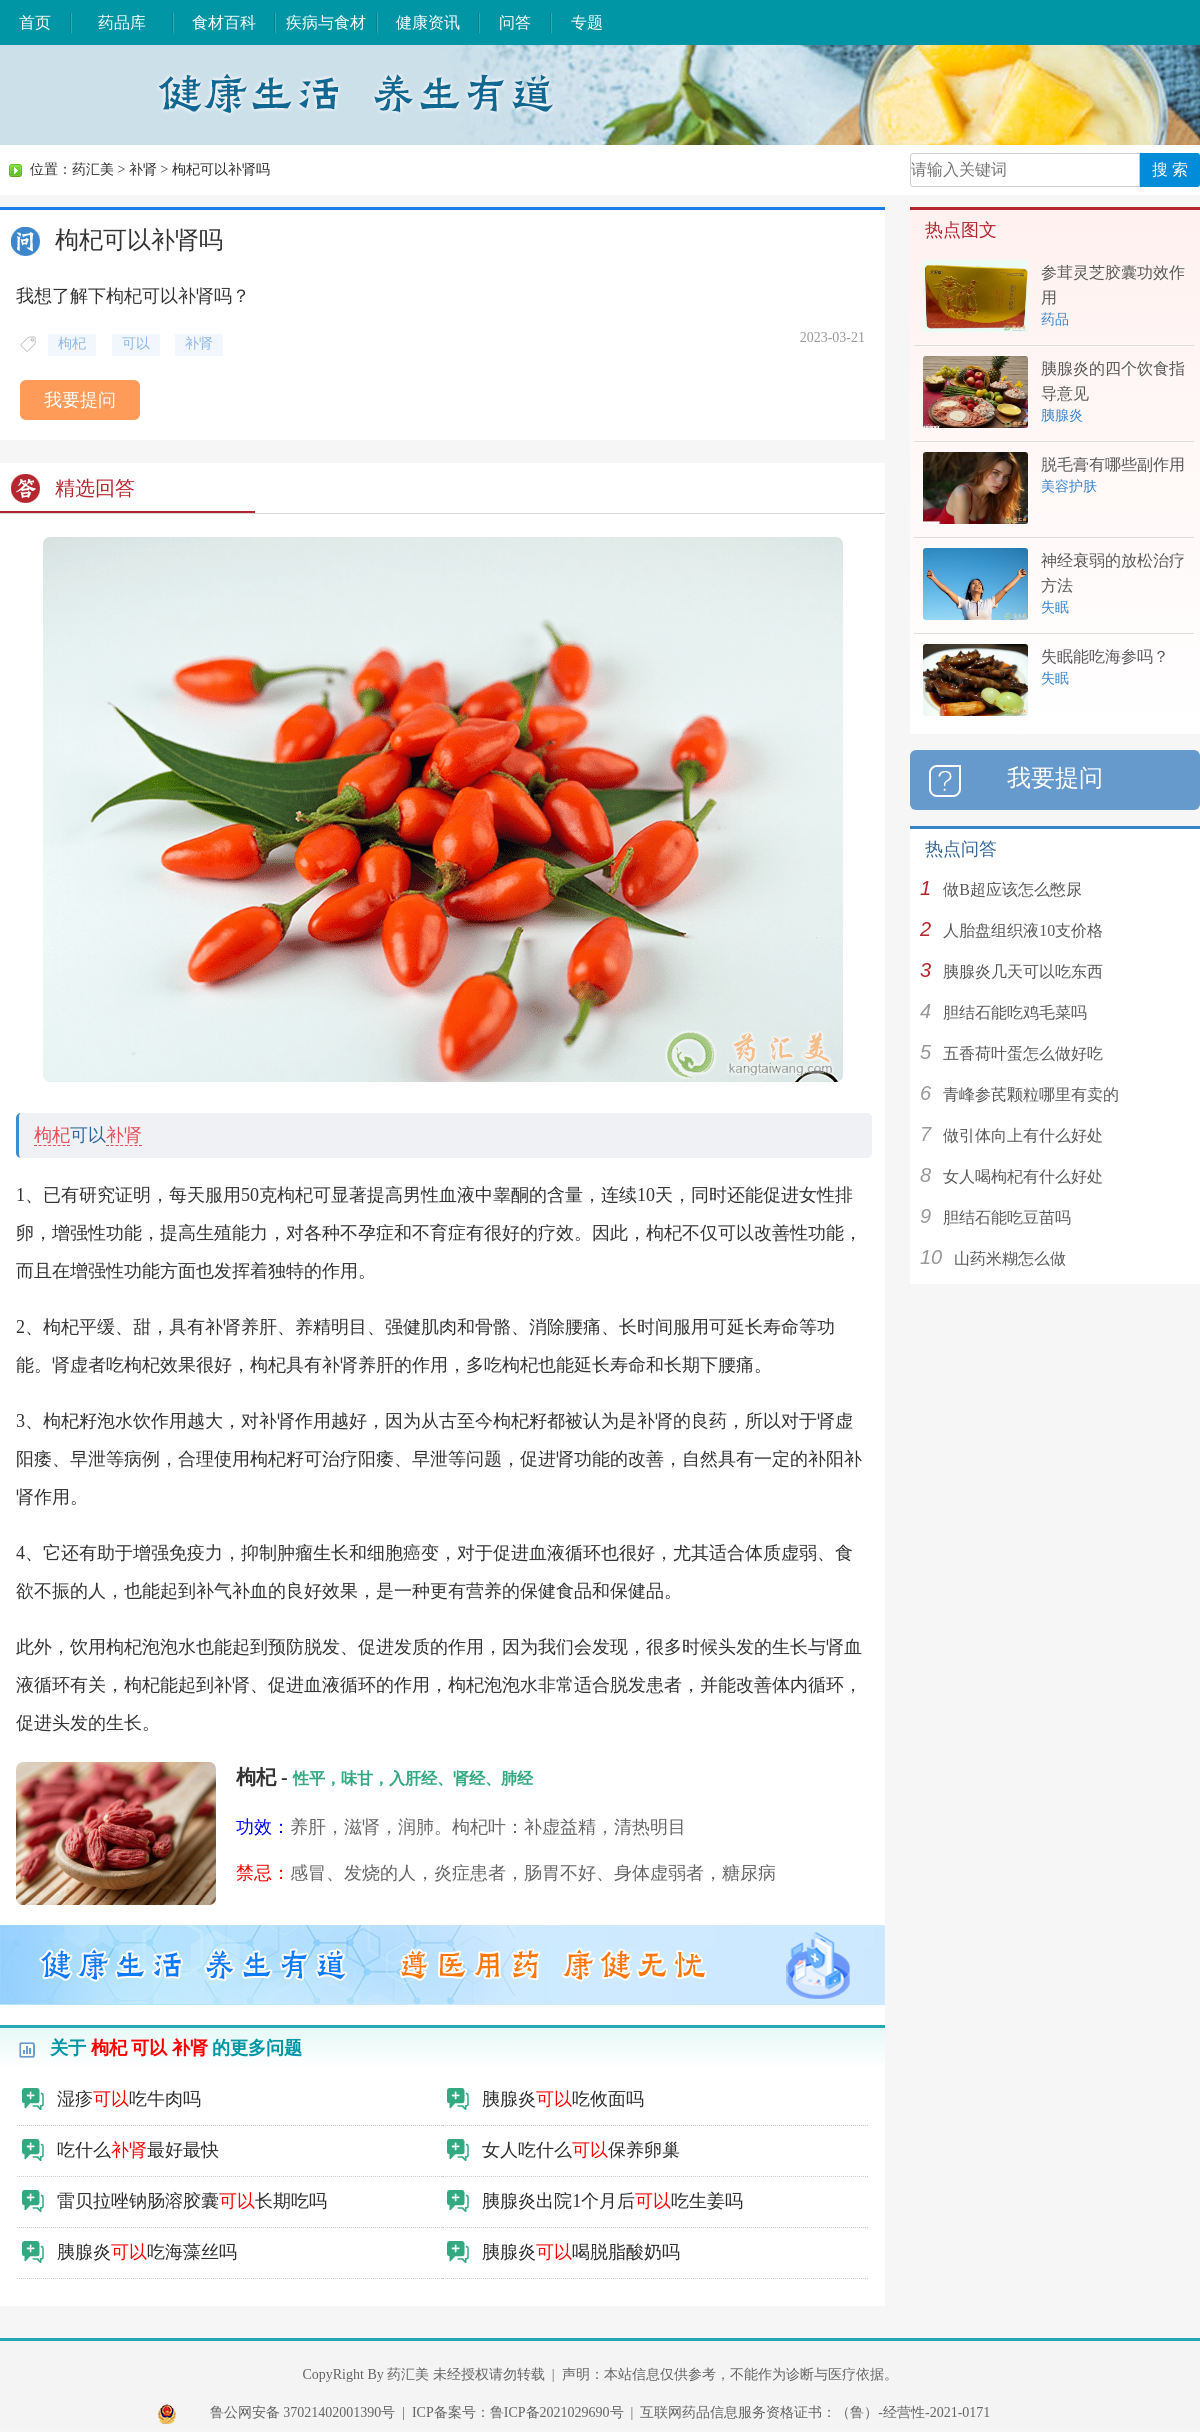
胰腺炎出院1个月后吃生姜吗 (612, 2201)
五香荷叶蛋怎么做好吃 (1023, 1053)
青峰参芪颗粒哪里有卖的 (1031, 1094)
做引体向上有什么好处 (1023, 1135)
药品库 (122, 22)
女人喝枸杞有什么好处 (1023, 1176)
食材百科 (224, 22)
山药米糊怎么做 (1010, 1258)
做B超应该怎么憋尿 (1012, 889)
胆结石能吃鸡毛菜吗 (1015, 1012)
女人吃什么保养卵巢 (581, 2150)
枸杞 (52, 1135)
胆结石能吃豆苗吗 (1007, 1217)
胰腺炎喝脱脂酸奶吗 (581, 2252)
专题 (587, 22)
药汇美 (93, 169)
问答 (515, 22)
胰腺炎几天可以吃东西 (1023, 971)
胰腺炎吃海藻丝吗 (147, 2252)
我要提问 (80, 400)
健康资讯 (428, 22)
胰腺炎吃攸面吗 (563, 2099)
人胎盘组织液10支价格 (1023, 930)
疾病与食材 (326, 22)
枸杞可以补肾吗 (221, 169)
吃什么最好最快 (138, 2150)
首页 (35, 22)
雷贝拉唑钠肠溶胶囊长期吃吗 (192, 2201)
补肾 (143, 169)
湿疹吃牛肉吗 (129, 2099)
